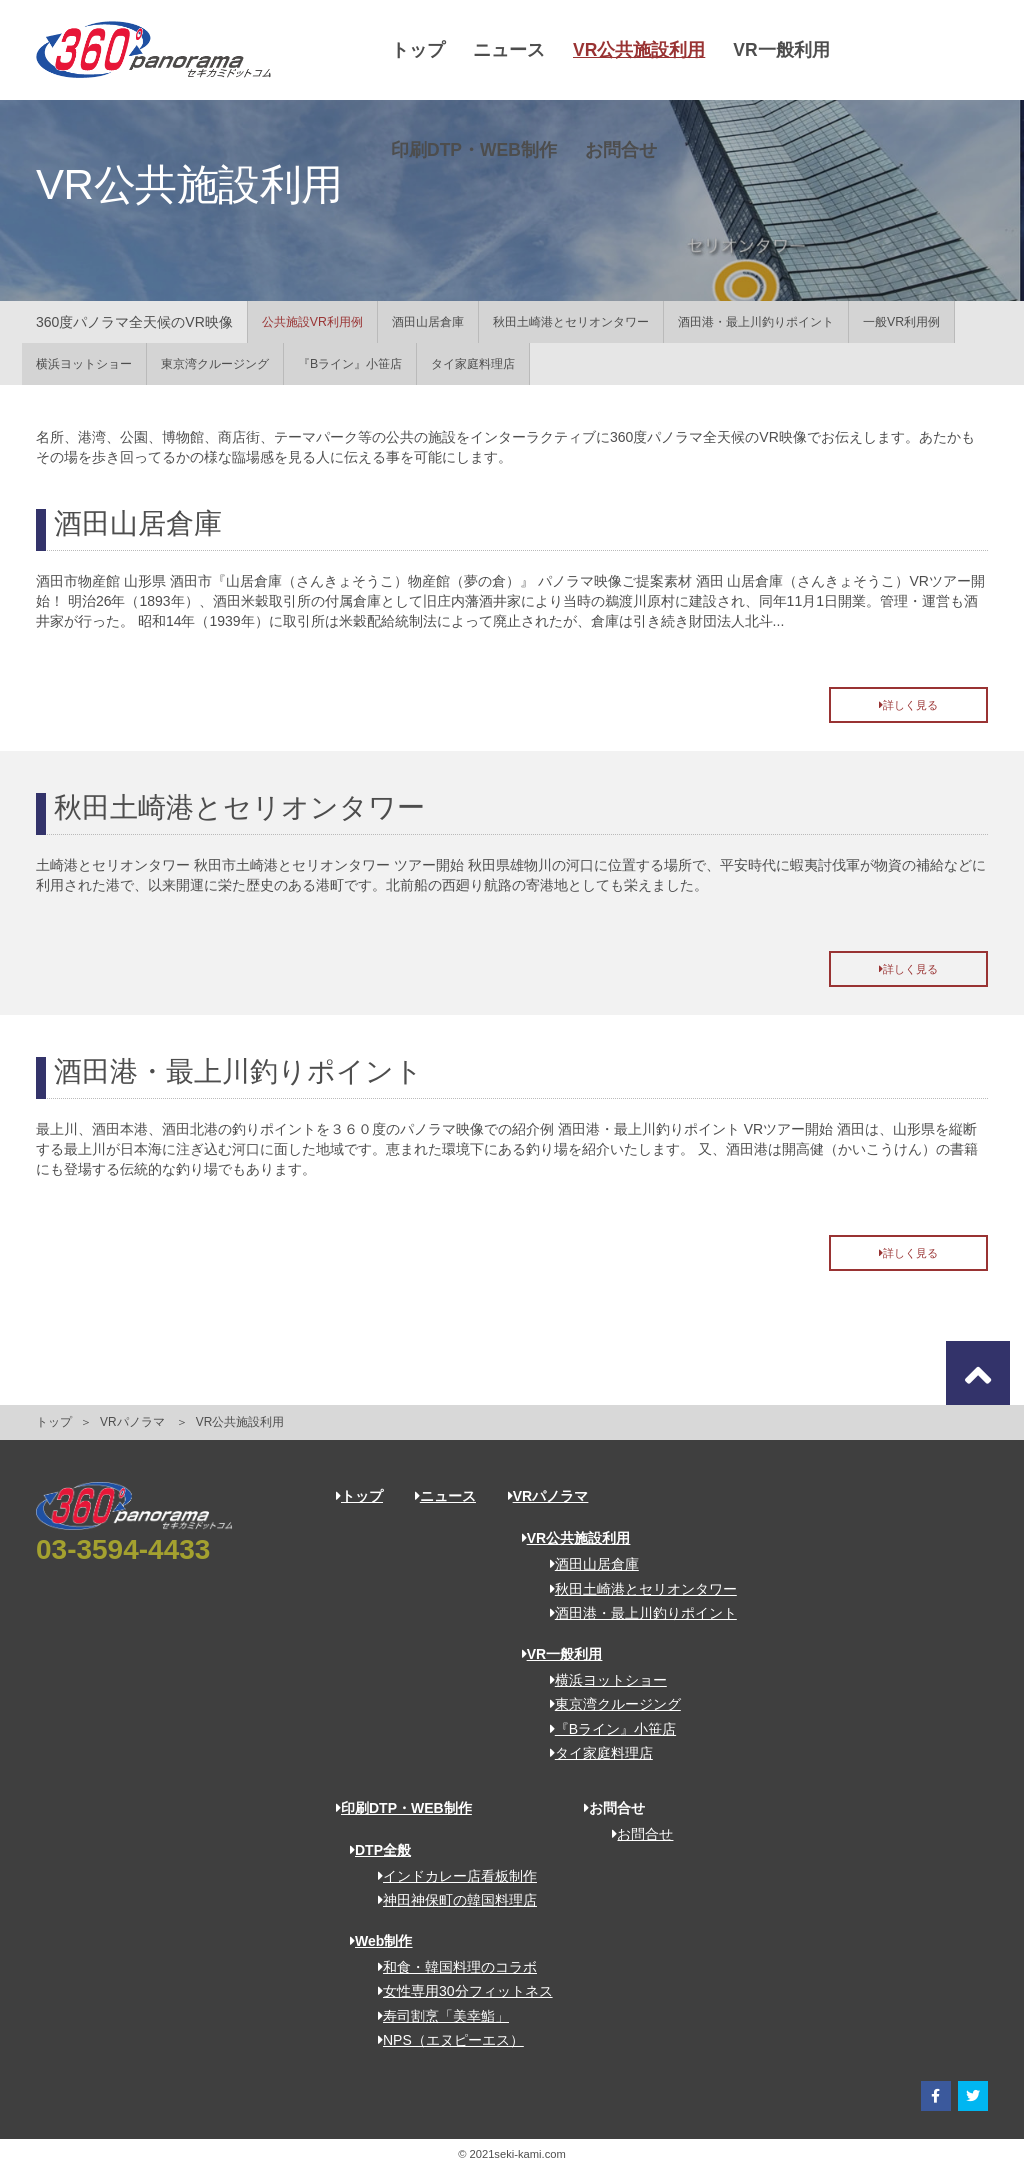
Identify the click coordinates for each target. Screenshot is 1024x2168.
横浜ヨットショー (84, 364)
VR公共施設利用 (639, 50)
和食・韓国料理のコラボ (450, 1967)
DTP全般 (380, 1850)
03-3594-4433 (123, 1549)
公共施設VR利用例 (312, 322)
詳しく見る (908, 705)
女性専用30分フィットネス (458, 1991)
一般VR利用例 (901, 322)
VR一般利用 (781, 50)
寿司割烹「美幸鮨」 (436, 2016)
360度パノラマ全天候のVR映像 (134, 322)
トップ (418, 50)
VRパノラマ (132, 1422)
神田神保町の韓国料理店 (450, 1900)
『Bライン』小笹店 (350, 364)
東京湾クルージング (215, 364)
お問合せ (621, 150)
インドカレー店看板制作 (450, 1876)
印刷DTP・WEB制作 (474, 150)
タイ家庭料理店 (473, 364)
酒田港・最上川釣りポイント (756, 322)
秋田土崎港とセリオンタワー (571, 322)
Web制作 (381, 1941)
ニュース (509, 50)
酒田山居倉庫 (428, 322)
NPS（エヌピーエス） (444, 2040)
